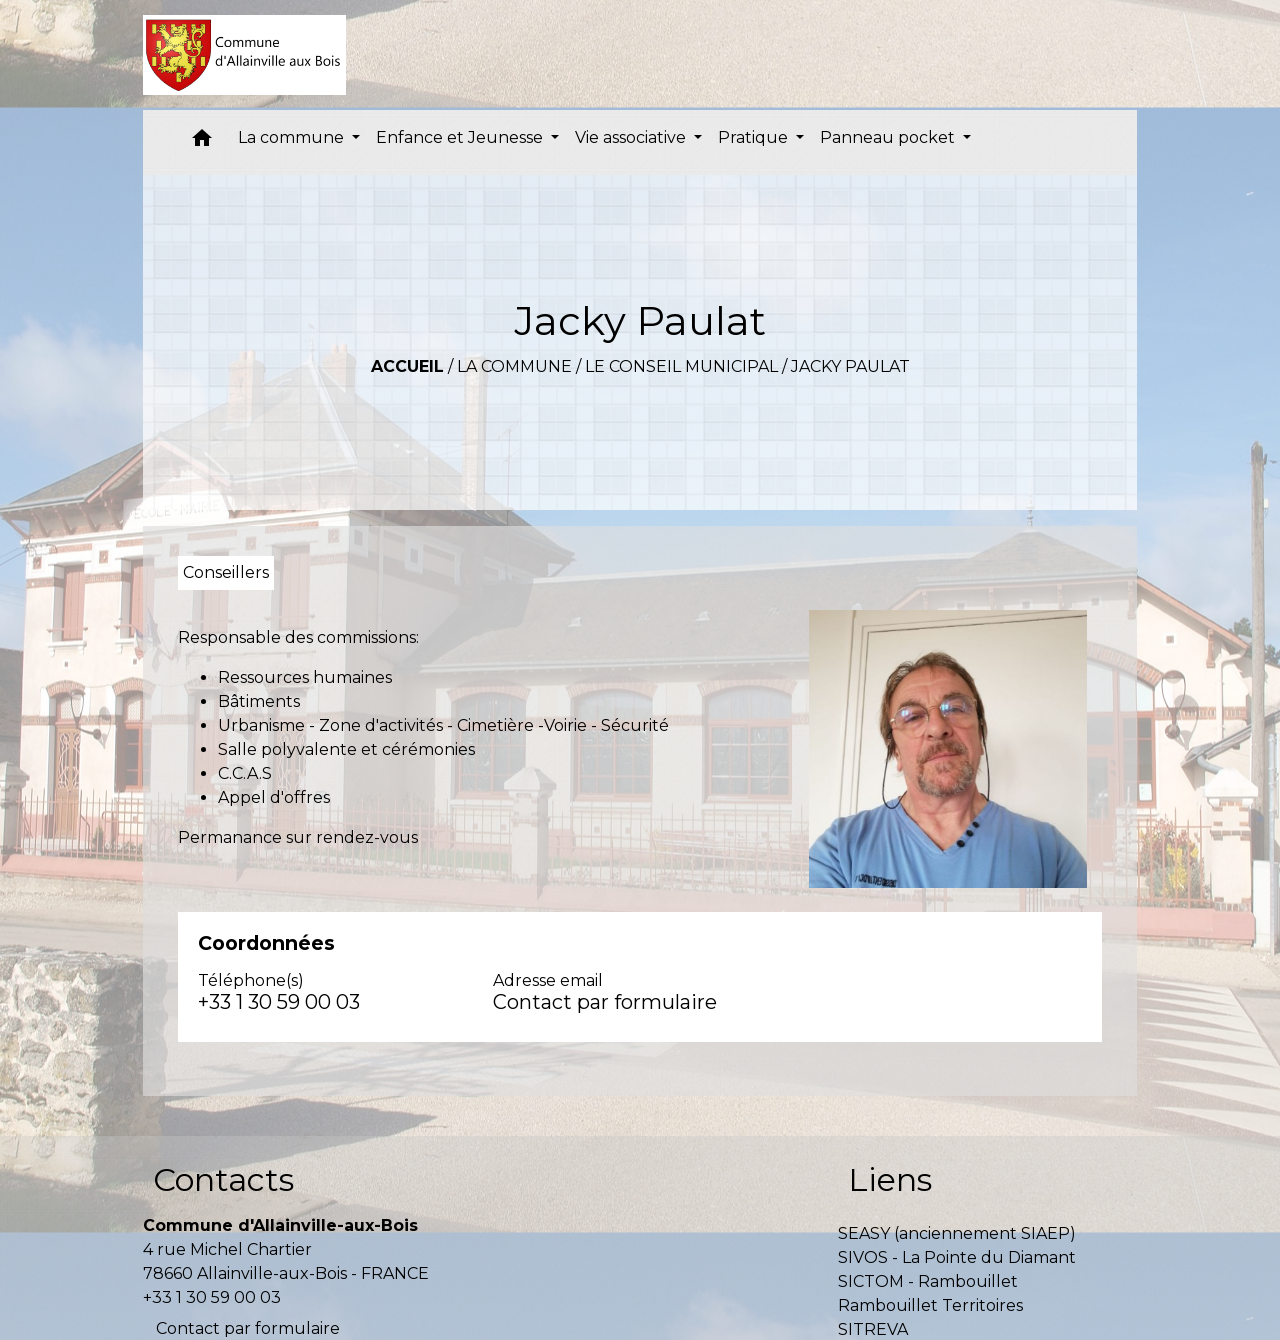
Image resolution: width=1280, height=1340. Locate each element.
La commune (514, 366)
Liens (890, 1179)
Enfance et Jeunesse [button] (461, 137)
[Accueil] (244, 55)
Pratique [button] (755, 137)
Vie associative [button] (632, 137)
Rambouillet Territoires (930, 1305)
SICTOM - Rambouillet (928, 1281)
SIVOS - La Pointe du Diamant (957, 1257)
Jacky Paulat (850, 366)
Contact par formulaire (605, 1002)
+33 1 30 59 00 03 (279, 1002)
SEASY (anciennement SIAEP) (957, 1233)
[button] (202, 142)
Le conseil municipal (681, 366)
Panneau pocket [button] (889, 137)
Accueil (407, 366)
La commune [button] (293, 137)
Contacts (223, 1179)
